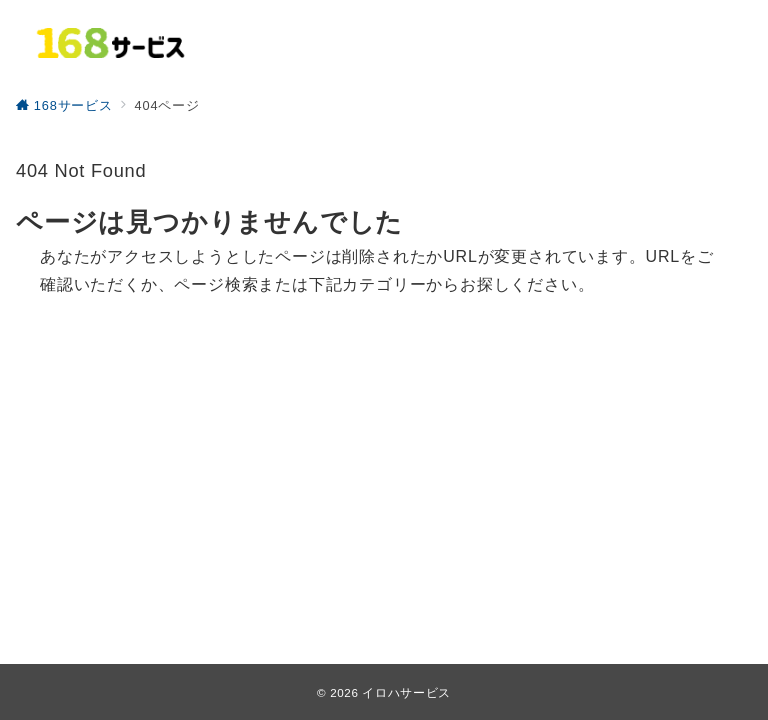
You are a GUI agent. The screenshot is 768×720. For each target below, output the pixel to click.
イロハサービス (406, 692)
